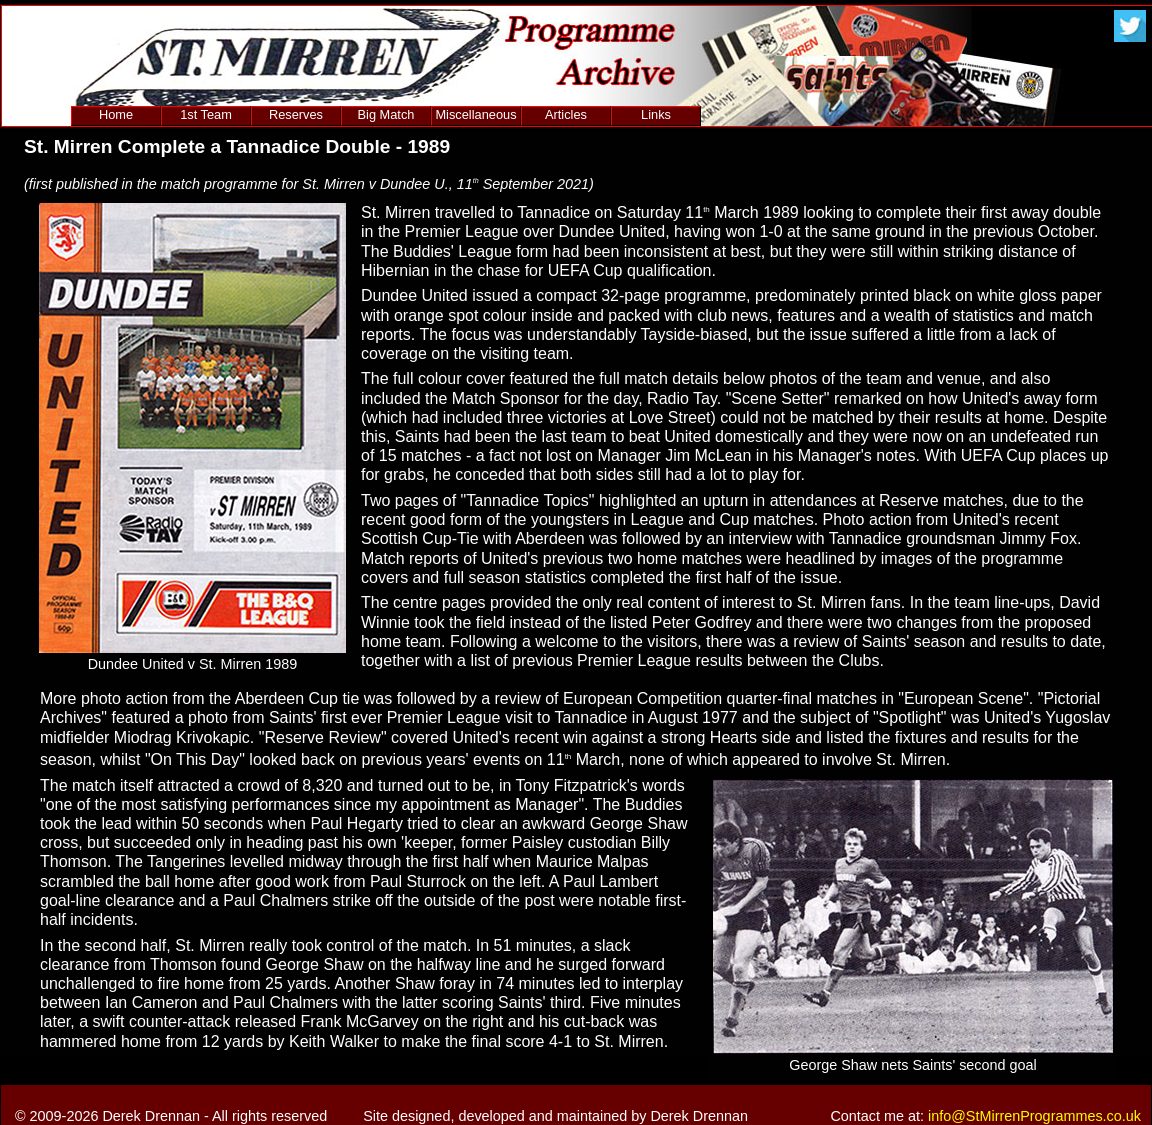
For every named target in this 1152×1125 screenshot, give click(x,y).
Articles (566, 114)
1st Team (206, 114)
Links (656, 114)
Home (116, 114)
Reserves (296, 114)
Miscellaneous (475, 114)
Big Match (386, 114)
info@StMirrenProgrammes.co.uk (1034, 1116)
